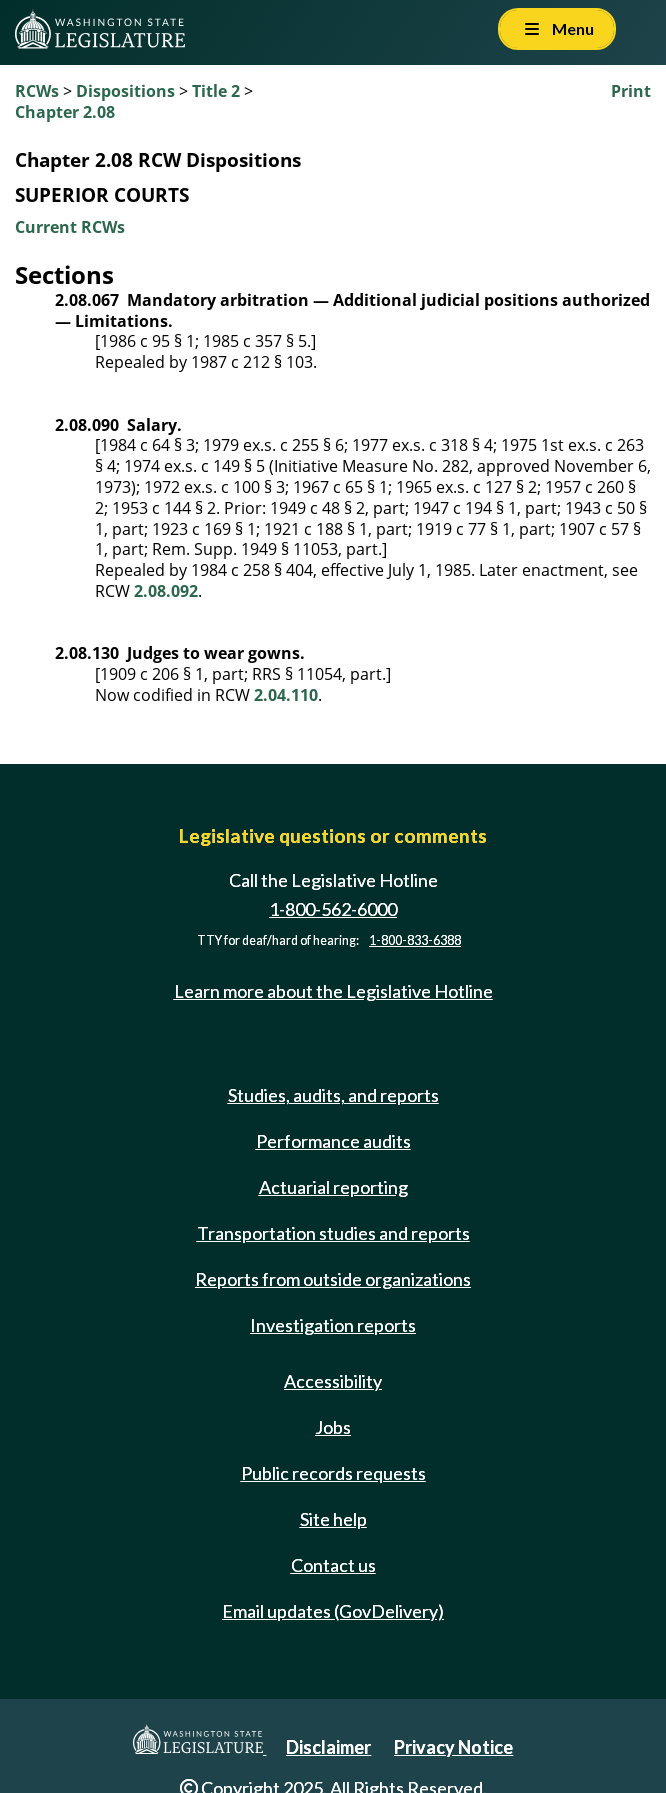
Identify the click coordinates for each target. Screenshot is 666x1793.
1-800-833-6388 (415, 940)
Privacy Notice (453, 1747)
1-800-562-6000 (333, 909)
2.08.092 (166, 591)
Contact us (333, 1565)
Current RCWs (70, 227)
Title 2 (216, 91)
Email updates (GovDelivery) (333, 1611)
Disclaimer (328, 1747)
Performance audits (333, 1141)
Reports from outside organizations (333, 1279)
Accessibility (333, 1381)
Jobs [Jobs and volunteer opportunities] (333, 1427)
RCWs (37, 91)
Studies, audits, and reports (333, 1095)
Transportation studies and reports (333, 1233)
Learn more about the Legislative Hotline (333, 991)
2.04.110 (286, 695)
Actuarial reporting (333, 1187)
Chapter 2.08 (65, 112)
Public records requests (333, 1473)
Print (631, 91)
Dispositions (125, 91)
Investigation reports (333, 1325)
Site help (333, 1519)
